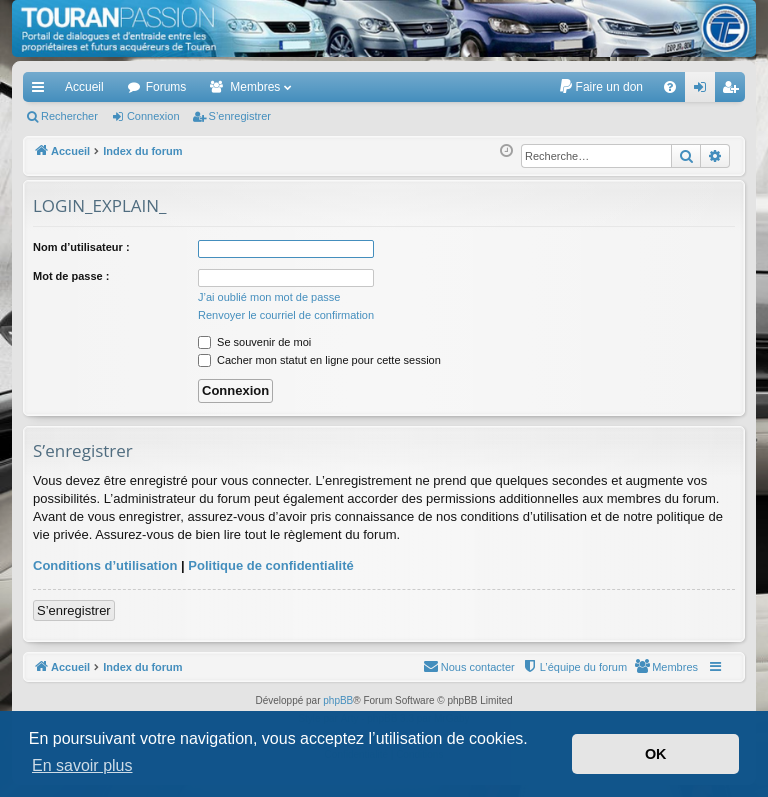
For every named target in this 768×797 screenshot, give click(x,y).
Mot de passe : (71, 276)
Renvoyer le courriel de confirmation (286, 315)
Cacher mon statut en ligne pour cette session (319, 360)
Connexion (153, 116)
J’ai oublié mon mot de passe (269, 297)
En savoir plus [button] (82, 765)
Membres (255, 87)
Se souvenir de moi (254, 342)
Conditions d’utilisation (105, 565)
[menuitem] (600, 87)
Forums (166, 87)
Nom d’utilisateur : (81, 247)
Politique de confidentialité (270, 565)
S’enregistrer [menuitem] (734, 91)
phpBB (338, 700)
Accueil (84, 87)
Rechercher (69, 116)
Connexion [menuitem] (704, 91)
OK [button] (656, 754)
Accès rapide (42, 91)
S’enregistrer (240, 116)
